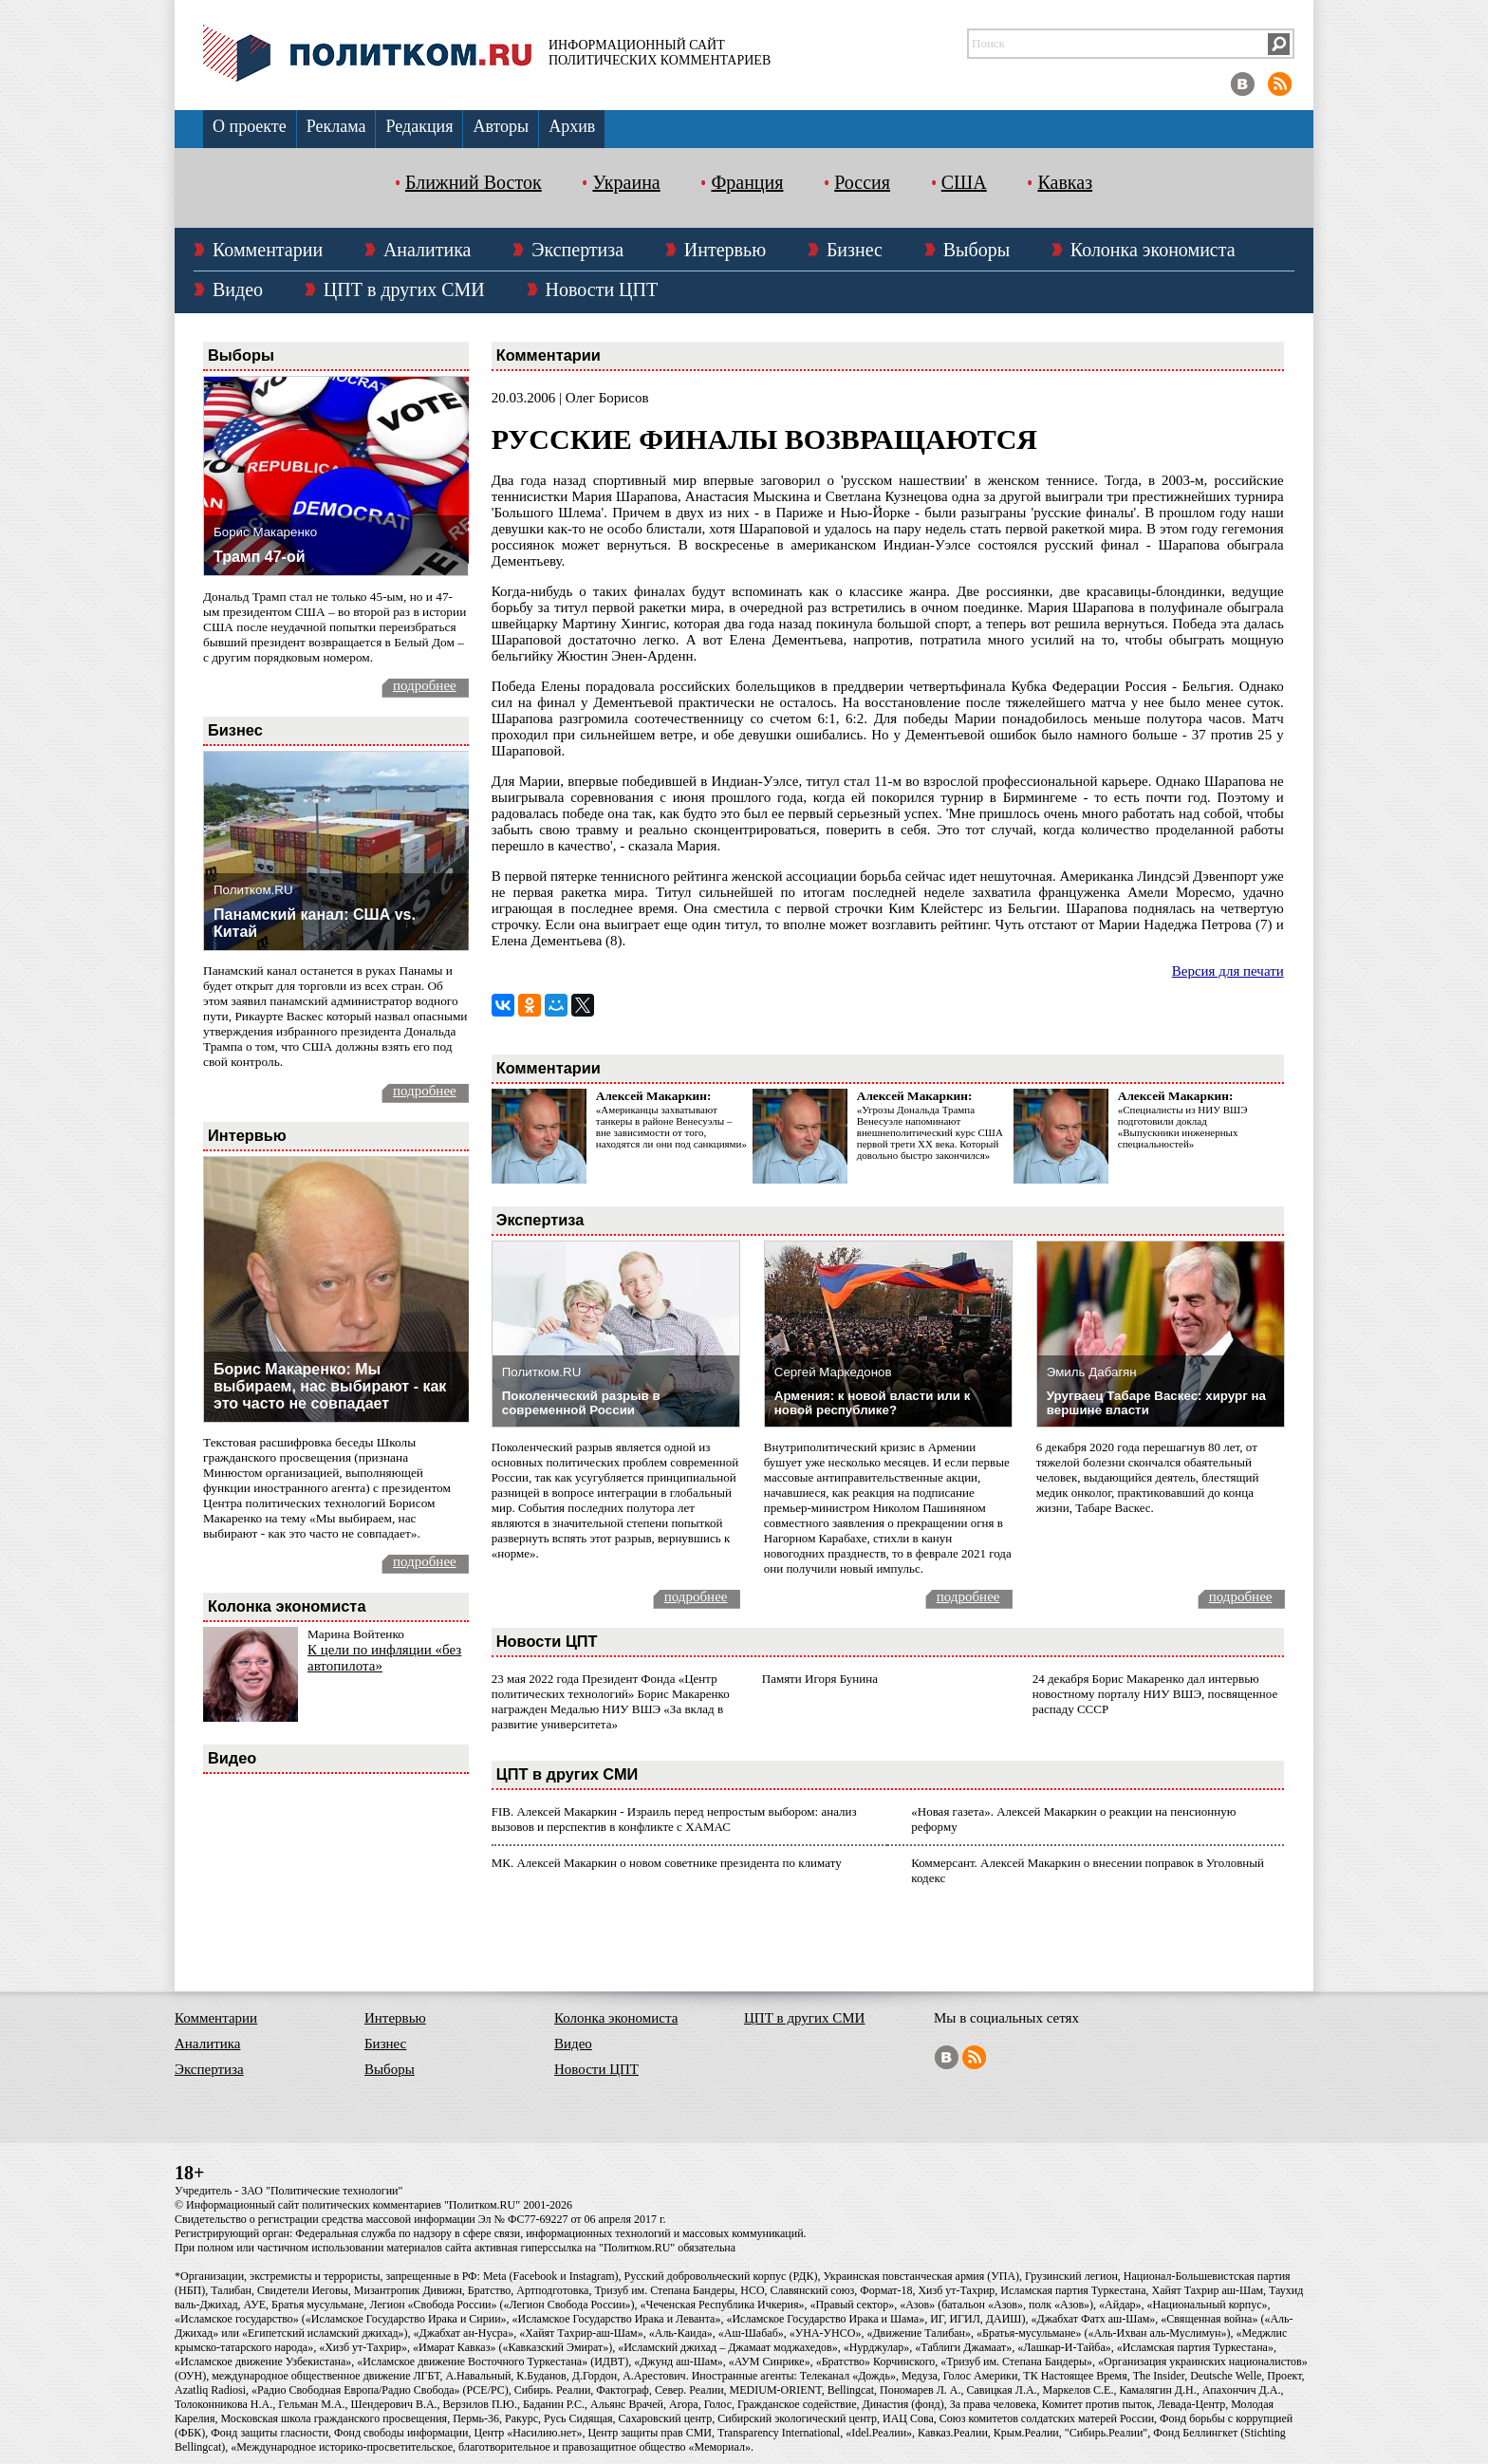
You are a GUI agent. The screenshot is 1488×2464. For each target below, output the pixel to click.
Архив (572, 126)
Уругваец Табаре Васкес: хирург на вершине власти (1156, 1403)
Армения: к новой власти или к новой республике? (872, 1403)
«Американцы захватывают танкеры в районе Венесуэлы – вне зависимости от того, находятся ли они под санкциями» (671, 1126)
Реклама (336, 126)
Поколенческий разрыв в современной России (581, 1403)
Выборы (976, 249)
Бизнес (855, 249)
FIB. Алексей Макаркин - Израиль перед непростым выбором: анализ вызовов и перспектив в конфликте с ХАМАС (674, 1819)
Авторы (501, 126)
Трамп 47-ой (260, 557)
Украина (626, 182)
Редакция (419, 126)
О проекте (250, 126)
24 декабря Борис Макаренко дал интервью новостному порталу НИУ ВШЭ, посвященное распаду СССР (1154, 1693)
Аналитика (427, 249)
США (964, 182)
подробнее (424, 685)
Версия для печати (1228, 971)
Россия (862, 182)
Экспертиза (577, 249)
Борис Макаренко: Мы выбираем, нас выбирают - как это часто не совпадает (330, 1386)
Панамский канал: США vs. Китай (315, 923)
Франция (747, 182)
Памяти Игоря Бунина (820, 1678)
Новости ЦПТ (602, 289)
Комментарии (268, 249)
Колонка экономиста (1153, 249)
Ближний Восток (473, 182)
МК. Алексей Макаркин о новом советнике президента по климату (667, 1863)
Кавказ (1064, 182)
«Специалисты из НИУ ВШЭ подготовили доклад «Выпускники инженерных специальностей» (1183, 1126)
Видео (238, 289)
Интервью (725, 249)
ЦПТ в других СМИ (404, 289)
